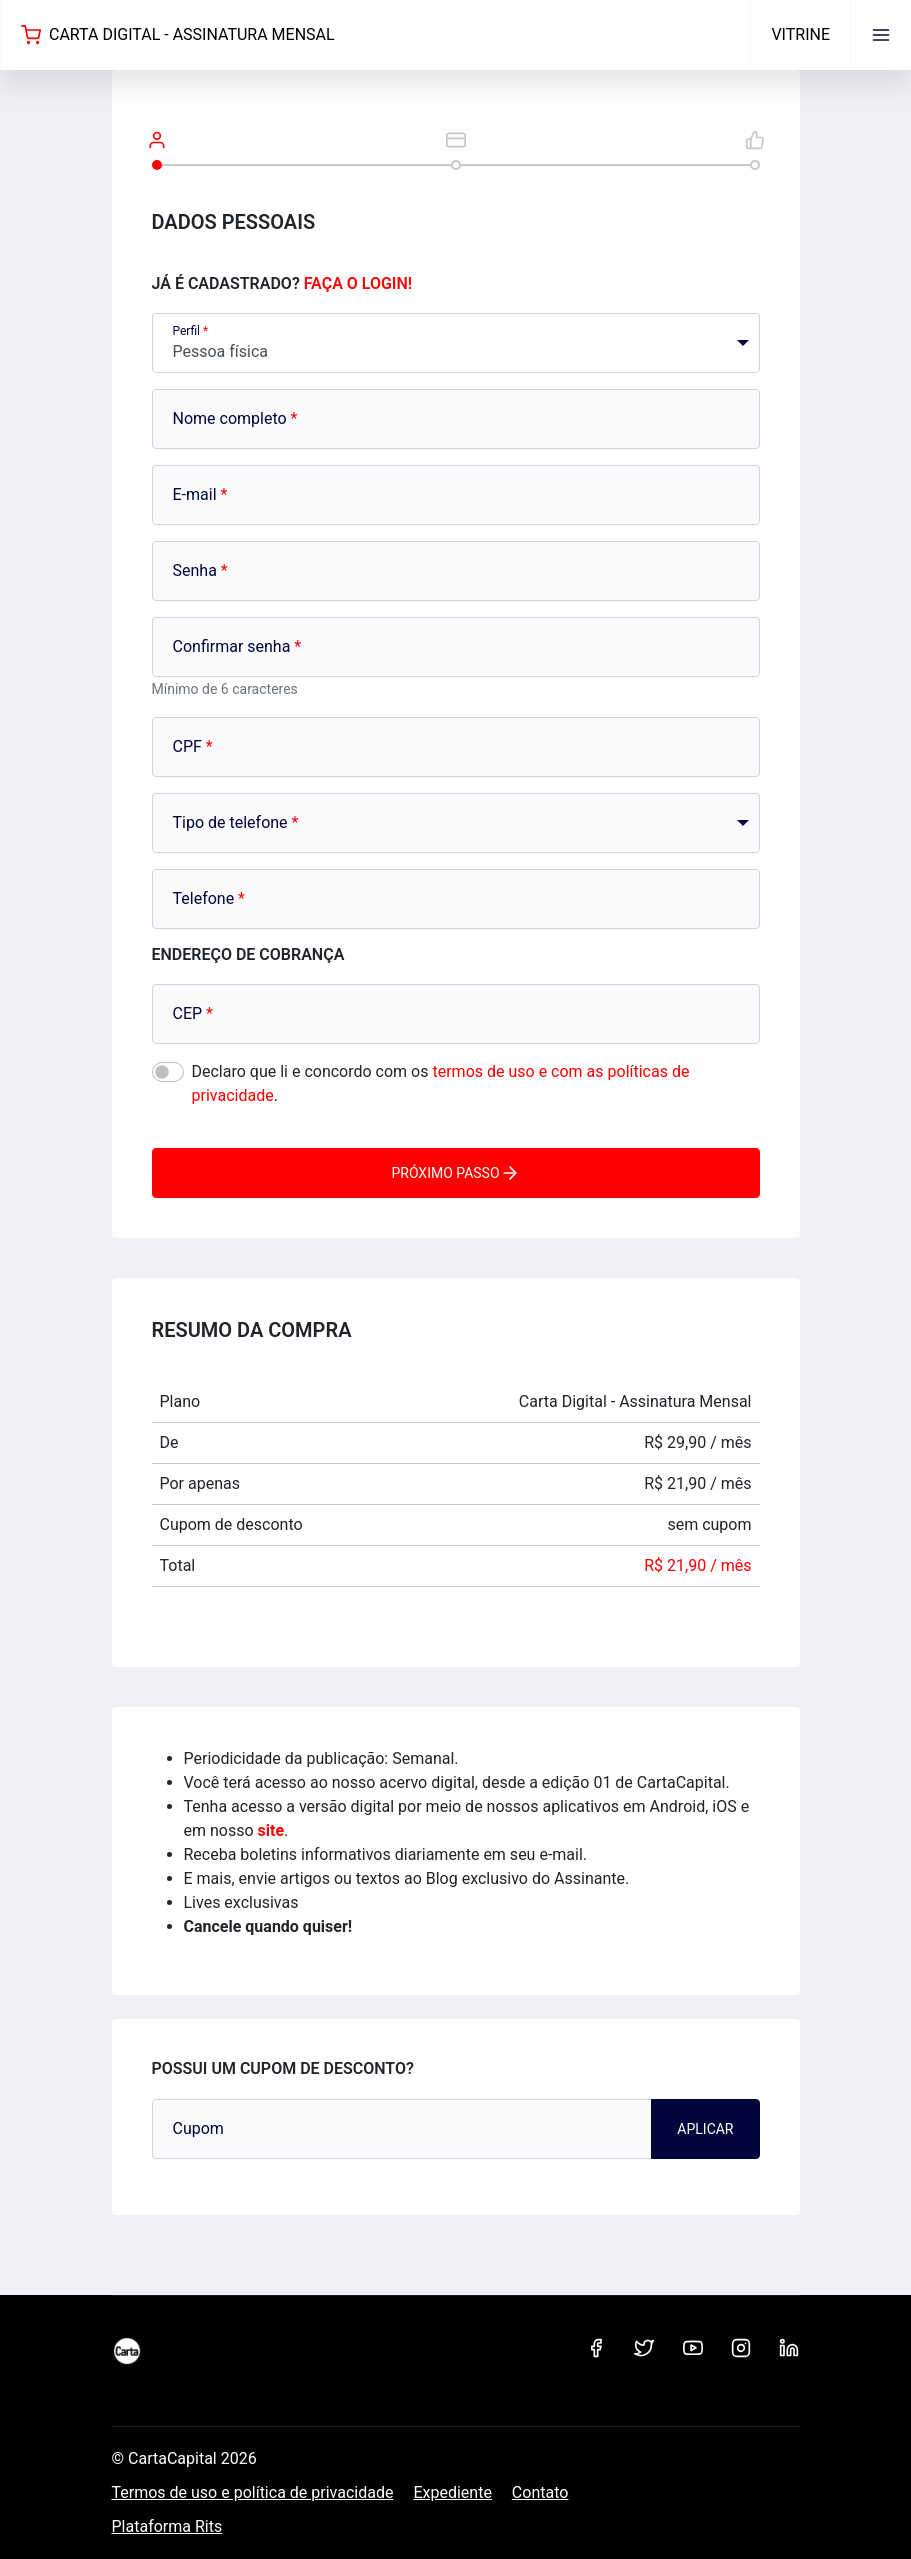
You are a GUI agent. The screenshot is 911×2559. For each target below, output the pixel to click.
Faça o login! (358, 283)
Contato (540, 2492)
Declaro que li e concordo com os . (441, 1083)
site (271, 1830)
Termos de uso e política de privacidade (253, 2492)
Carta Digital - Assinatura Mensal (178, 35)
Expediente (452, 2492)
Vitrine (800, 34)
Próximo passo (455, 1173)
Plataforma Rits (167, 2526)
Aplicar (705, 2129)
